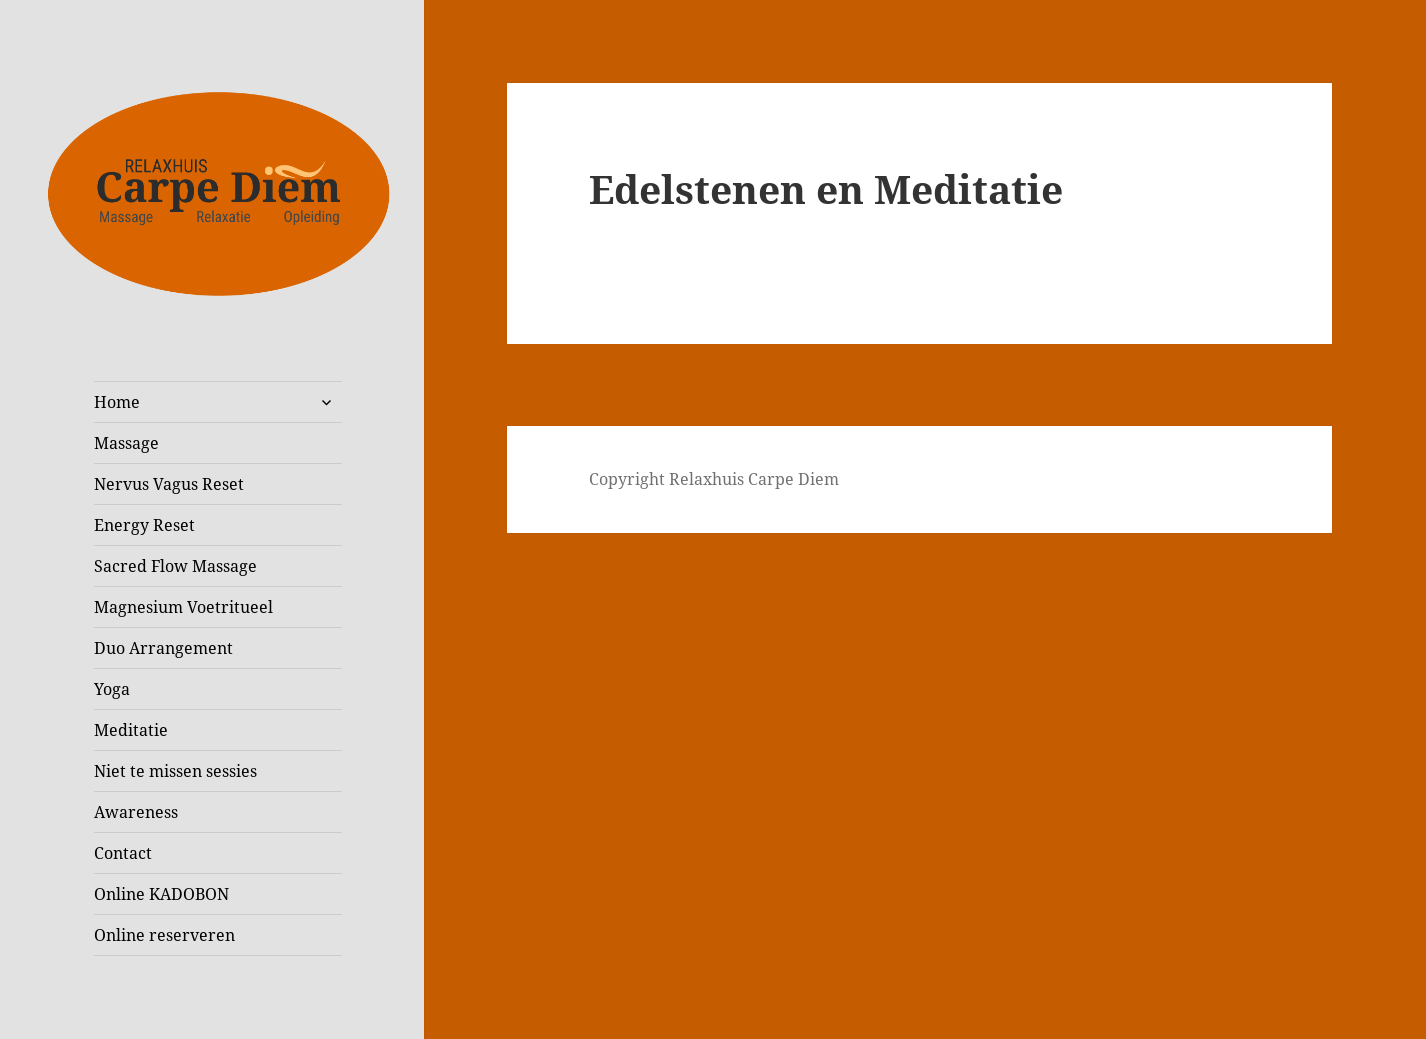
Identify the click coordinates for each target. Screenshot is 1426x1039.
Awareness (136, 812)
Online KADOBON (161, 894)
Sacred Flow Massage (175, 566)
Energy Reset (144, 525)
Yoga (112, 689)
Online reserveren (164, 935)
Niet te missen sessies (175, 771)
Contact (123, 853)
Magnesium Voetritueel (183, 607)
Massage (126, 443)
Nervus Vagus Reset (169, 484)
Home (117, 402)
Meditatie (131, 730)
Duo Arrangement (163, 648)
